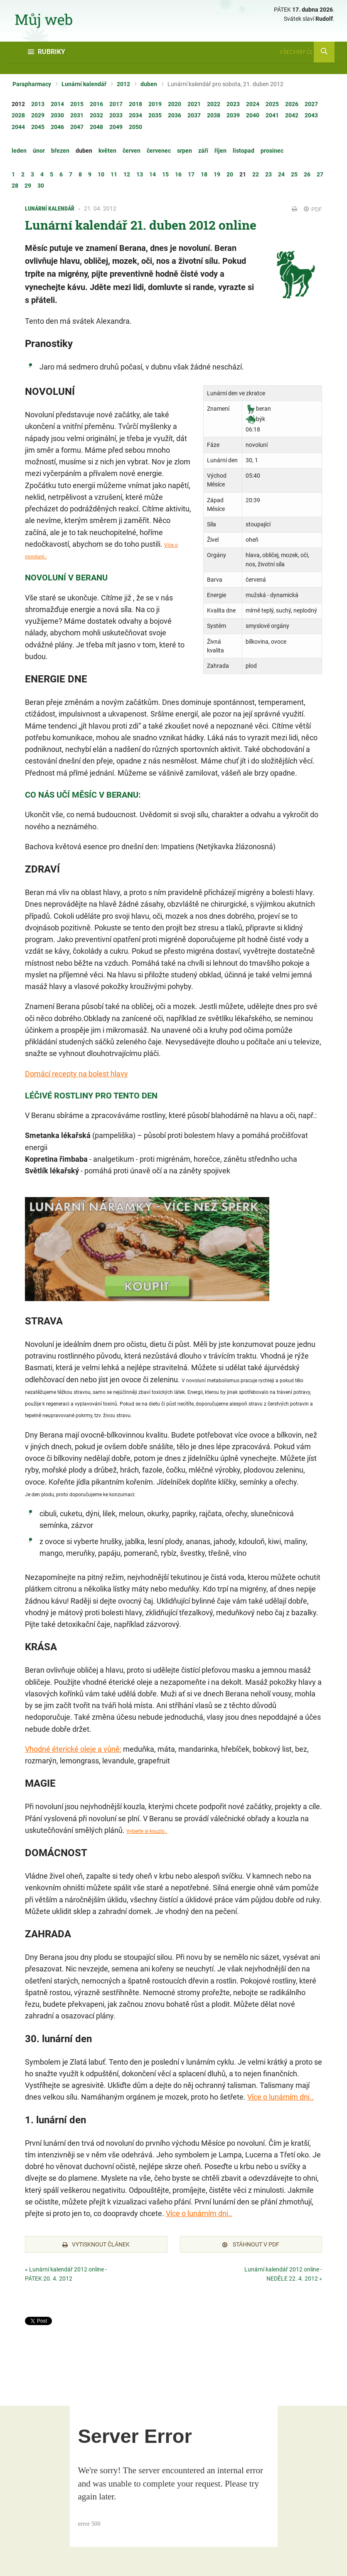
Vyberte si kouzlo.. (146, 1831)
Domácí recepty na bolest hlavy (76, 1073)
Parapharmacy (31, 84)
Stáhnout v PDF (250, 2244)
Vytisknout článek (96, 2244)
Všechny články (307, 52)
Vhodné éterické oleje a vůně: (73, 1749)
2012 (123, 84)
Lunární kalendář (84, 84)
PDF (313, 209)
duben (148, 84)
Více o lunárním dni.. (280, 2097)
